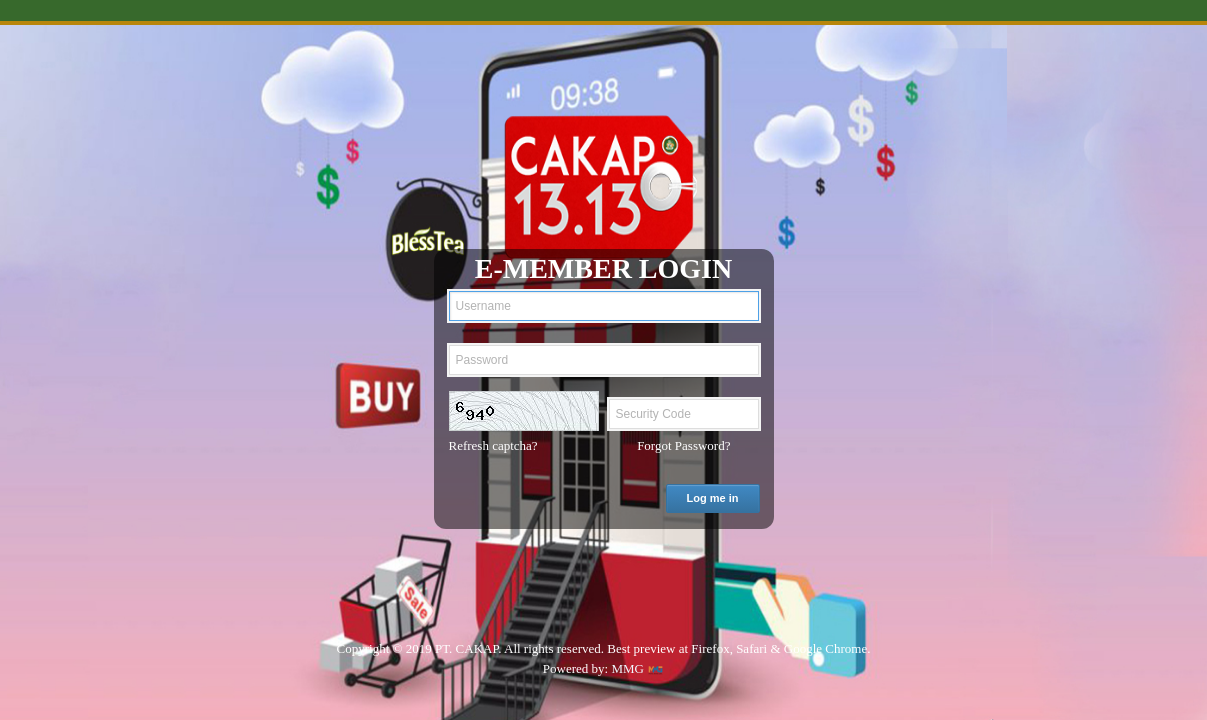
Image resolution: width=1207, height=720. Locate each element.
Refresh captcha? (493, 445)
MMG (627, 668)
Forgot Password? (683, 445)
